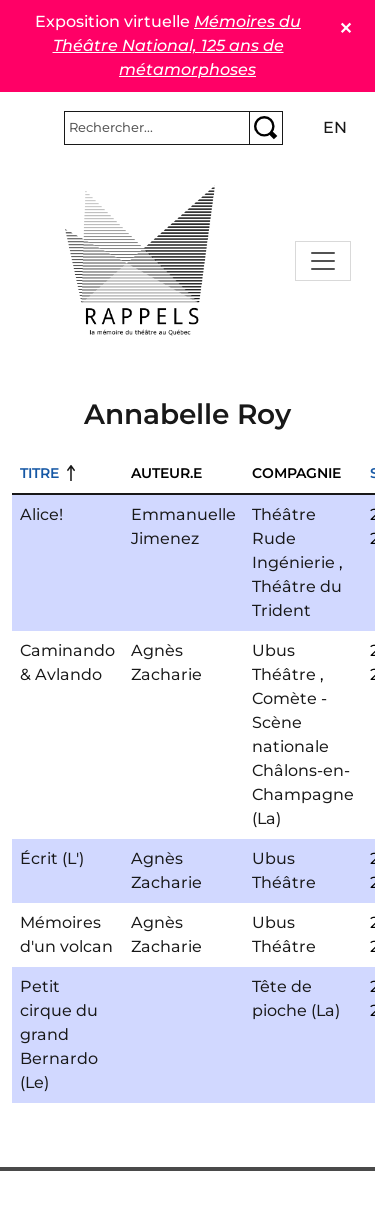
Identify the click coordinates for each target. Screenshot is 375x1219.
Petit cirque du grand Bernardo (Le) (59, 1034)
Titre (39, 473)
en (335, 127)
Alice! (41, 514)
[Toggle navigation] (323, 261)
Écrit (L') (52, 858)
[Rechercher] (157, 128)
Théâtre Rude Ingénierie (293, 538)
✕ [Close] (345, 28)
